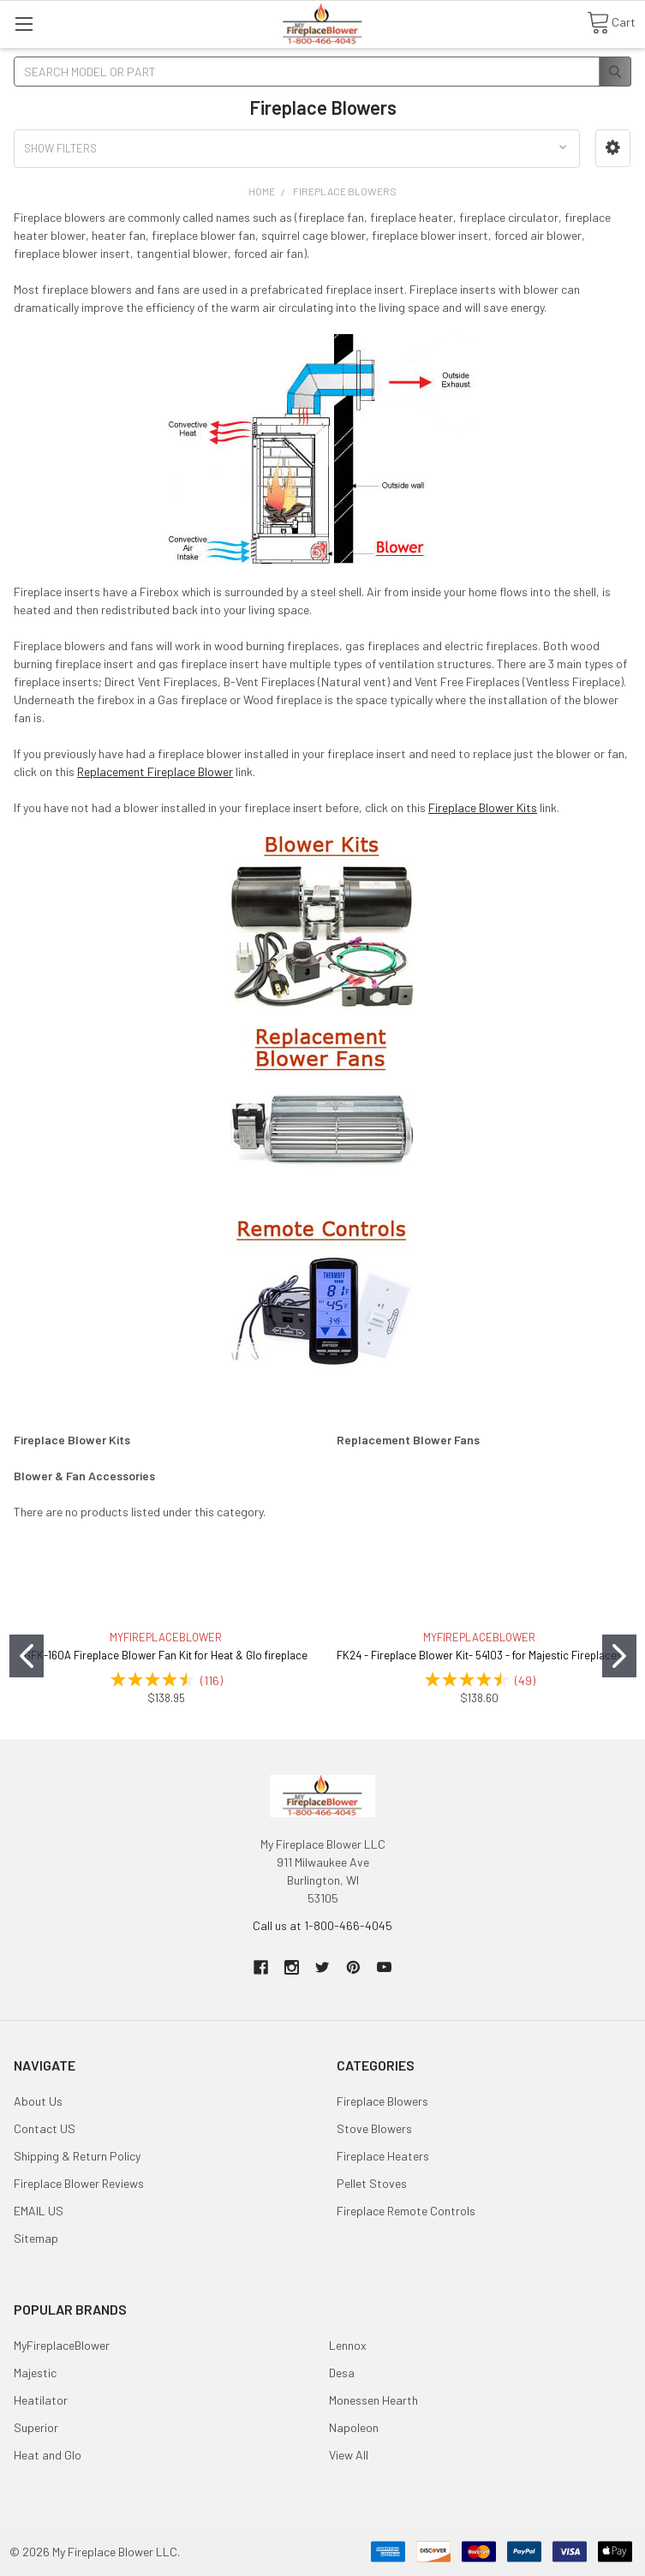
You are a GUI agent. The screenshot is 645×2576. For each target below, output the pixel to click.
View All (348, 2454)
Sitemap (36, 2238)
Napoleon (354, 2427)
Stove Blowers (374, 2128)
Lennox (348, 2345)
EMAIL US (38, 2210)
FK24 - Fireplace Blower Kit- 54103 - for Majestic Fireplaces (480, 1655)
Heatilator (41, 2400)
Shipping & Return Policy (77, 2156)
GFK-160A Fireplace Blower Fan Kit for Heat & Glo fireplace (166, 1655)
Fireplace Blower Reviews (79, 2183)
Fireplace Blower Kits (482, 807)
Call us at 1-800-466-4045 (322, 1925)
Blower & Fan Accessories (84, 1475)
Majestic (35, 2372)
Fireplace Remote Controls (406, 2210)
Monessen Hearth (373, 2400)
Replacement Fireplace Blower (155, 771)
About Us (38, 2101)
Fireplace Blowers (382, 2101)
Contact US (44, 2128)
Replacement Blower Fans (408, 1439)
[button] (612, 147)
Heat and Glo (47, 2454)
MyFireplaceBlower (62, 2345)
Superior (36, 2427)
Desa (342, 2372)
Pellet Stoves (372, 2183)
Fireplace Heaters (383, 2156)
